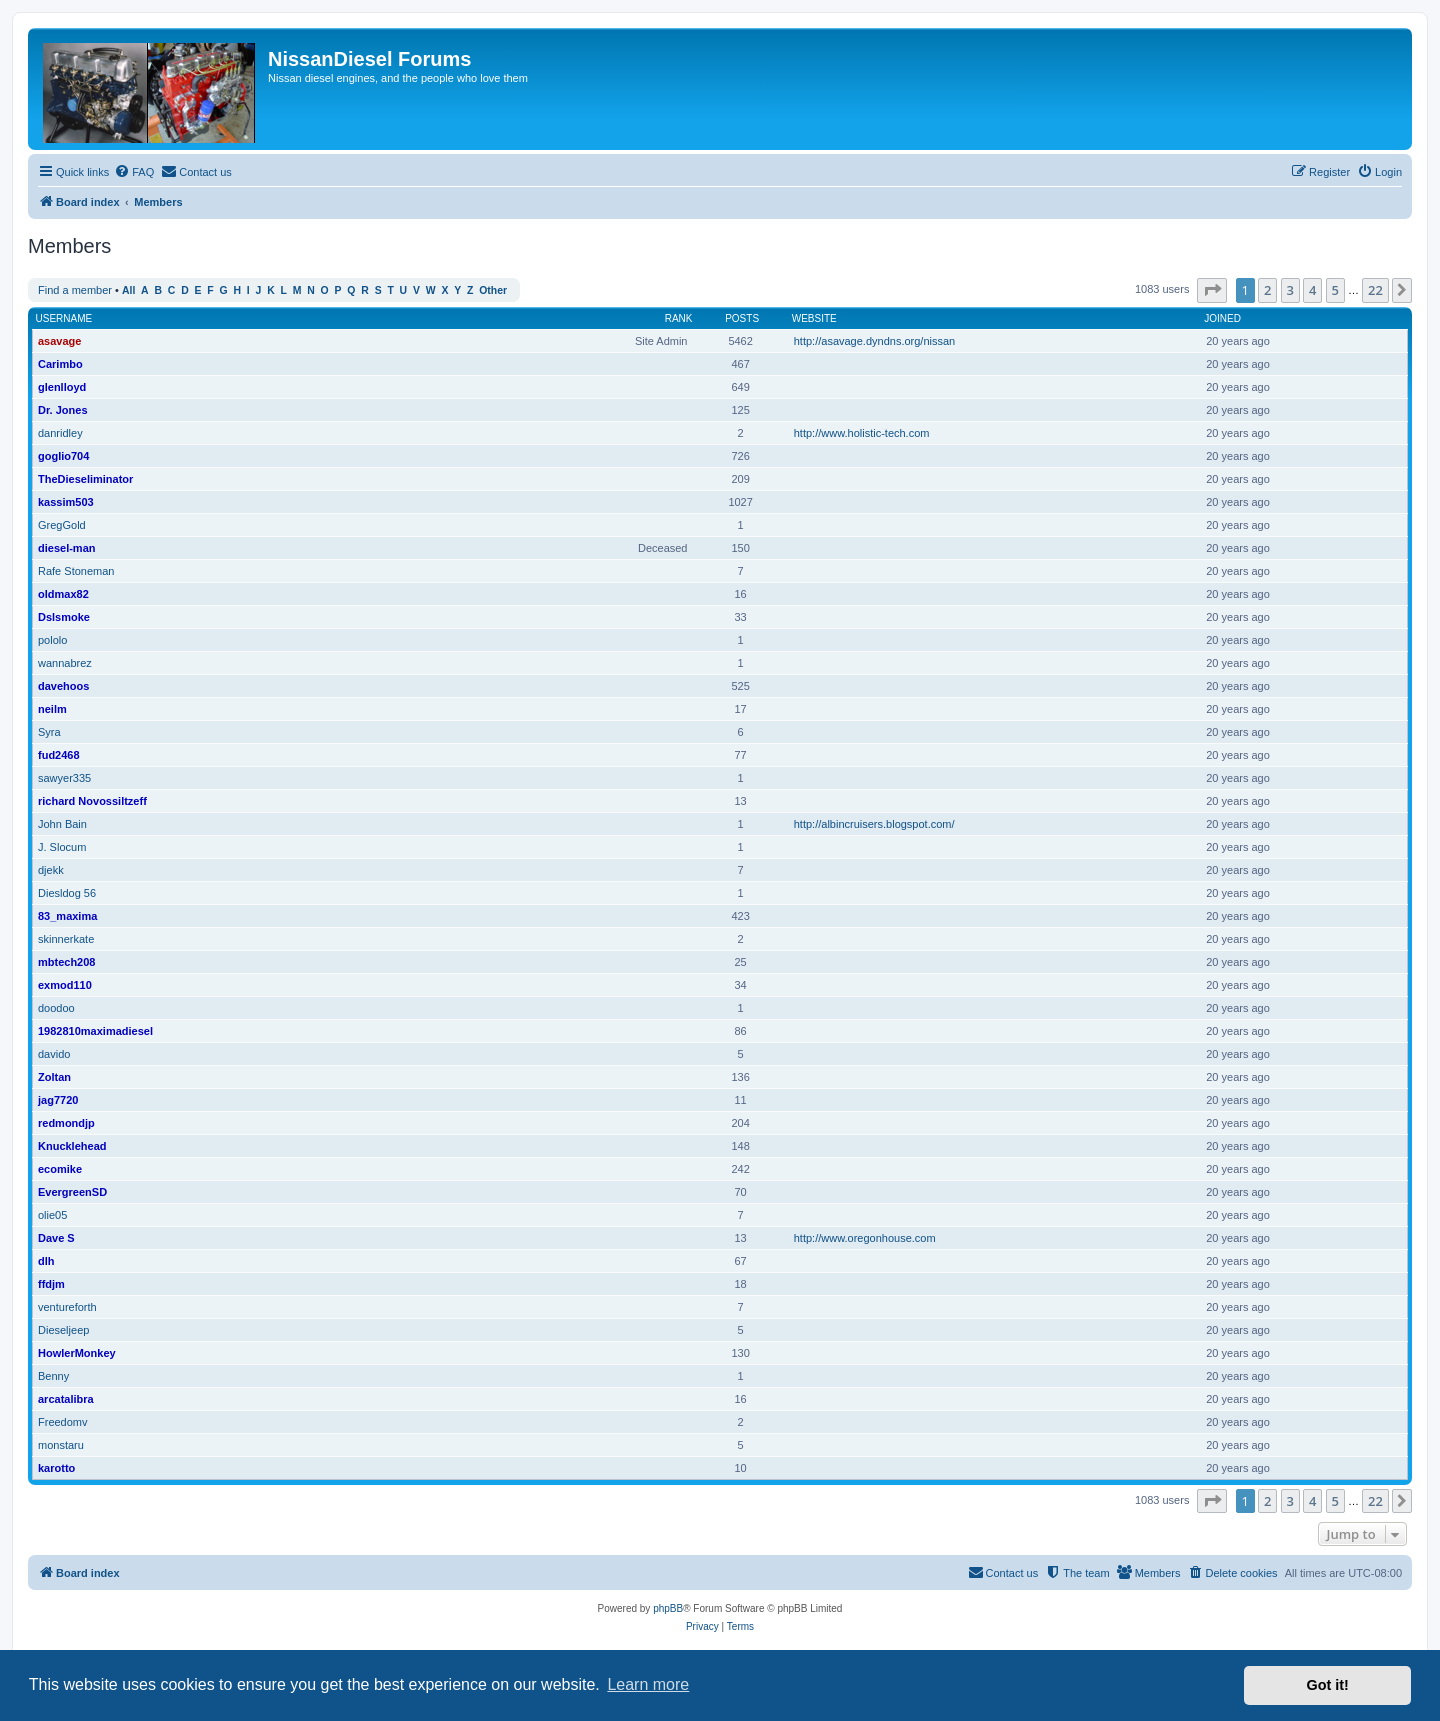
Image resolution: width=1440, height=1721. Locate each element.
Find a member (75, 290)
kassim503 (66, 502)
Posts (742, 318)
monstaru (61, 1445)
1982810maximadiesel (95, 1031)
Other (493, 290)
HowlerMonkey (77, 1353)
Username (64, 318)
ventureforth (67, 1307)
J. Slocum (62, 847)
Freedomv (63, 1422)
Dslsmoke (64, 617)
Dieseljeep (63, 1330)
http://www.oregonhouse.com (865, 1238)
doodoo (56, 1008)
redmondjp (66, 1123)
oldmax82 (63, 594)
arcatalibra (66, 1399)
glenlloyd (62, 387)
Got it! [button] (1328, 1685)
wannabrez (65, 663)
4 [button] (1312, 290)
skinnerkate (66, 939)
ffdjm (51, 1284)
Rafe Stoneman (76, 571)
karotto (56, 1468)
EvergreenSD (72, 1192)
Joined (1222, 318)
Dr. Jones (63, 410)
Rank (679, 318)
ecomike (60, 1169)
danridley (60, 433)
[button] (1212, 290)
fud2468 (59, 755)
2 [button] (1267, 290)
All (128, 290)
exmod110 (65, 985)
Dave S (56, 1238)
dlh (46, 1261)
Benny (53, 1376)
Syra (49, 732)
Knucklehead (72, 1146)
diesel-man (66, 548)
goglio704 (63, 456)
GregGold (62, 525)
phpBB (668, 1608)
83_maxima (67, 916)
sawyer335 (64, 778)
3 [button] (1290, 290)
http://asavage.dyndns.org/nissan (874, 341)
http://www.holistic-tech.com (862, 433)
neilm (52, 709)
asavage (59, 341)
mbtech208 (66, 962)
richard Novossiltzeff (92, 801)
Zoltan (54, 1077)
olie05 (52, 1215)
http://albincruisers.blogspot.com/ (874, 824)
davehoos (63, 686)
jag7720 (58, 1100)
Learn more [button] (648, 1684)
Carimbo (60, 364)
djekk (51, 870)
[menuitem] (134, 172)
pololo (52, 640)
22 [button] (1375, 290)
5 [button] (1335, 290)
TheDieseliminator (85, 479)
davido (54, 1054)
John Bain (62, 824)
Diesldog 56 (67, 893)
